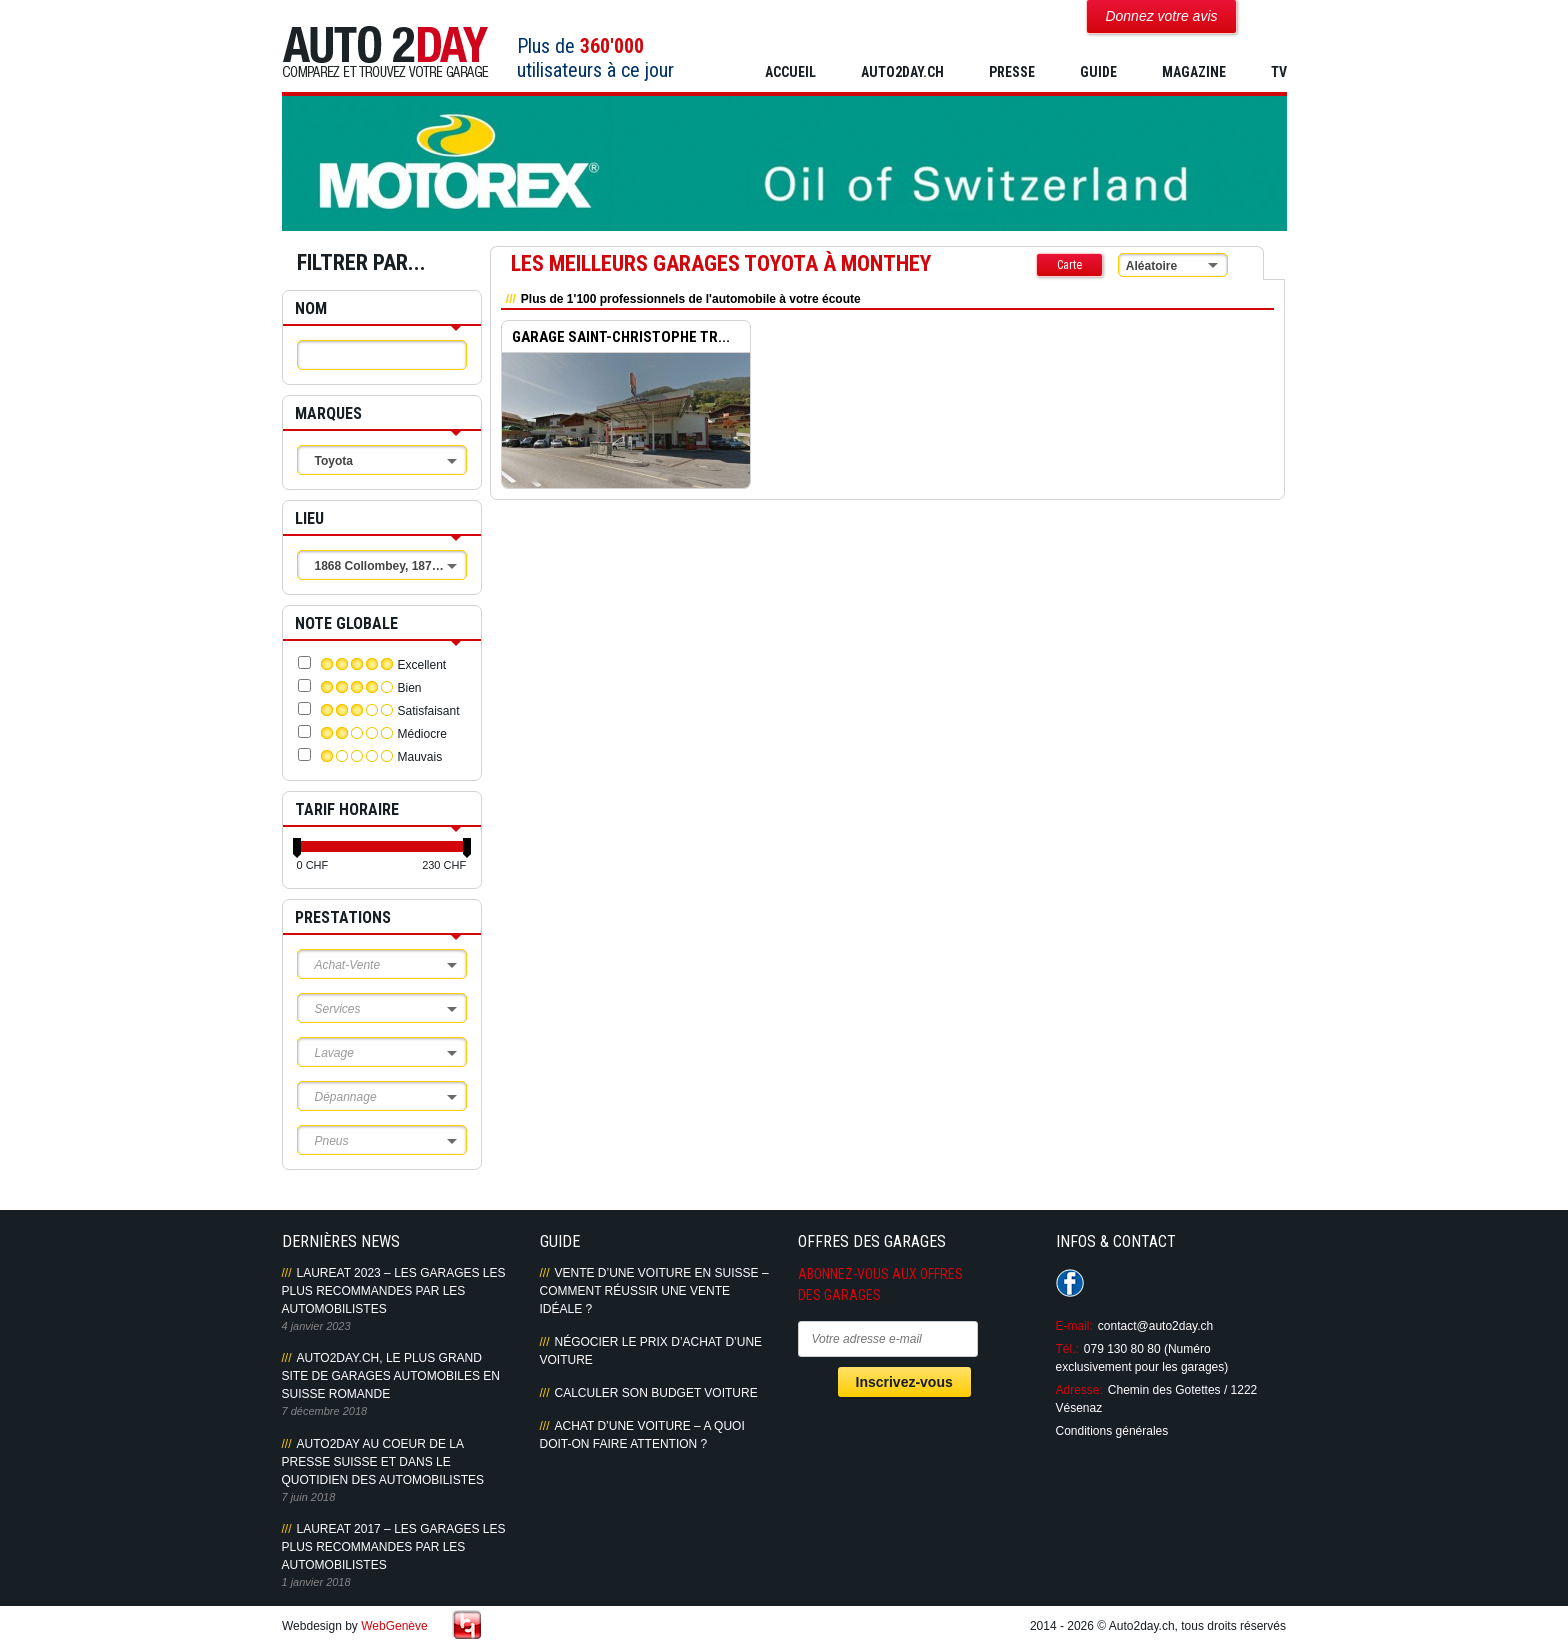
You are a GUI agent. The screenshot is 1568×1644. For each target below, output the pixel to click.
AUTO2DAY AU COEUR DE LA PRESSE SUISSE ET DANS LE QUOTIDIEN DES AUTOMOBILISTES (383, 1462)
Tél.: (1067, 1349)
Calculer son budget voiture (656, 1393)
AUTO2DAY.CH (902, 72)
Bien (410, 688)
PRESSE (1012, 72)
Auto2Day (385, 52)
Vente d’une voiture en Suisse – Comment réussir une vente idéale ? (654, 1291)
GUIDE (1098, 72)
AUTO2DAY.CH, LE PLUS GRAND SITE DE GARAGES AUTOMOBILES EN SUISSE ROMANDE (391, 1376)
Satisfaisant (429, 711)
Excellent (422, 665)
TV (1279, 72)
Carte (1069, 265)
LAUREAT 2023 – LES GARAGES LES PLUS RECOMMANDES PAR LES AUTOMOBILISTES (394, 1291)
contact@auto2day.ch (1155, 1326)
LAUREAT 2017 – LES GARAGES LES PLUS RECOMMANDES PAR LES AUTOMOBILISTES (394, 1547)
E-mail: (1074, 1326)
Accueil (790, 72)
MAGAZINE (1194, 72)
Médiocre (422, 734)
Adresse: (1079, 1390)
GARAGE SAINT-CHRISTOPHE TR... (621, 337)
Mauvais (420, 757)
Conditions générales (1112, 1431)
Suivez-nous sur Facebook (1070, 1283)
